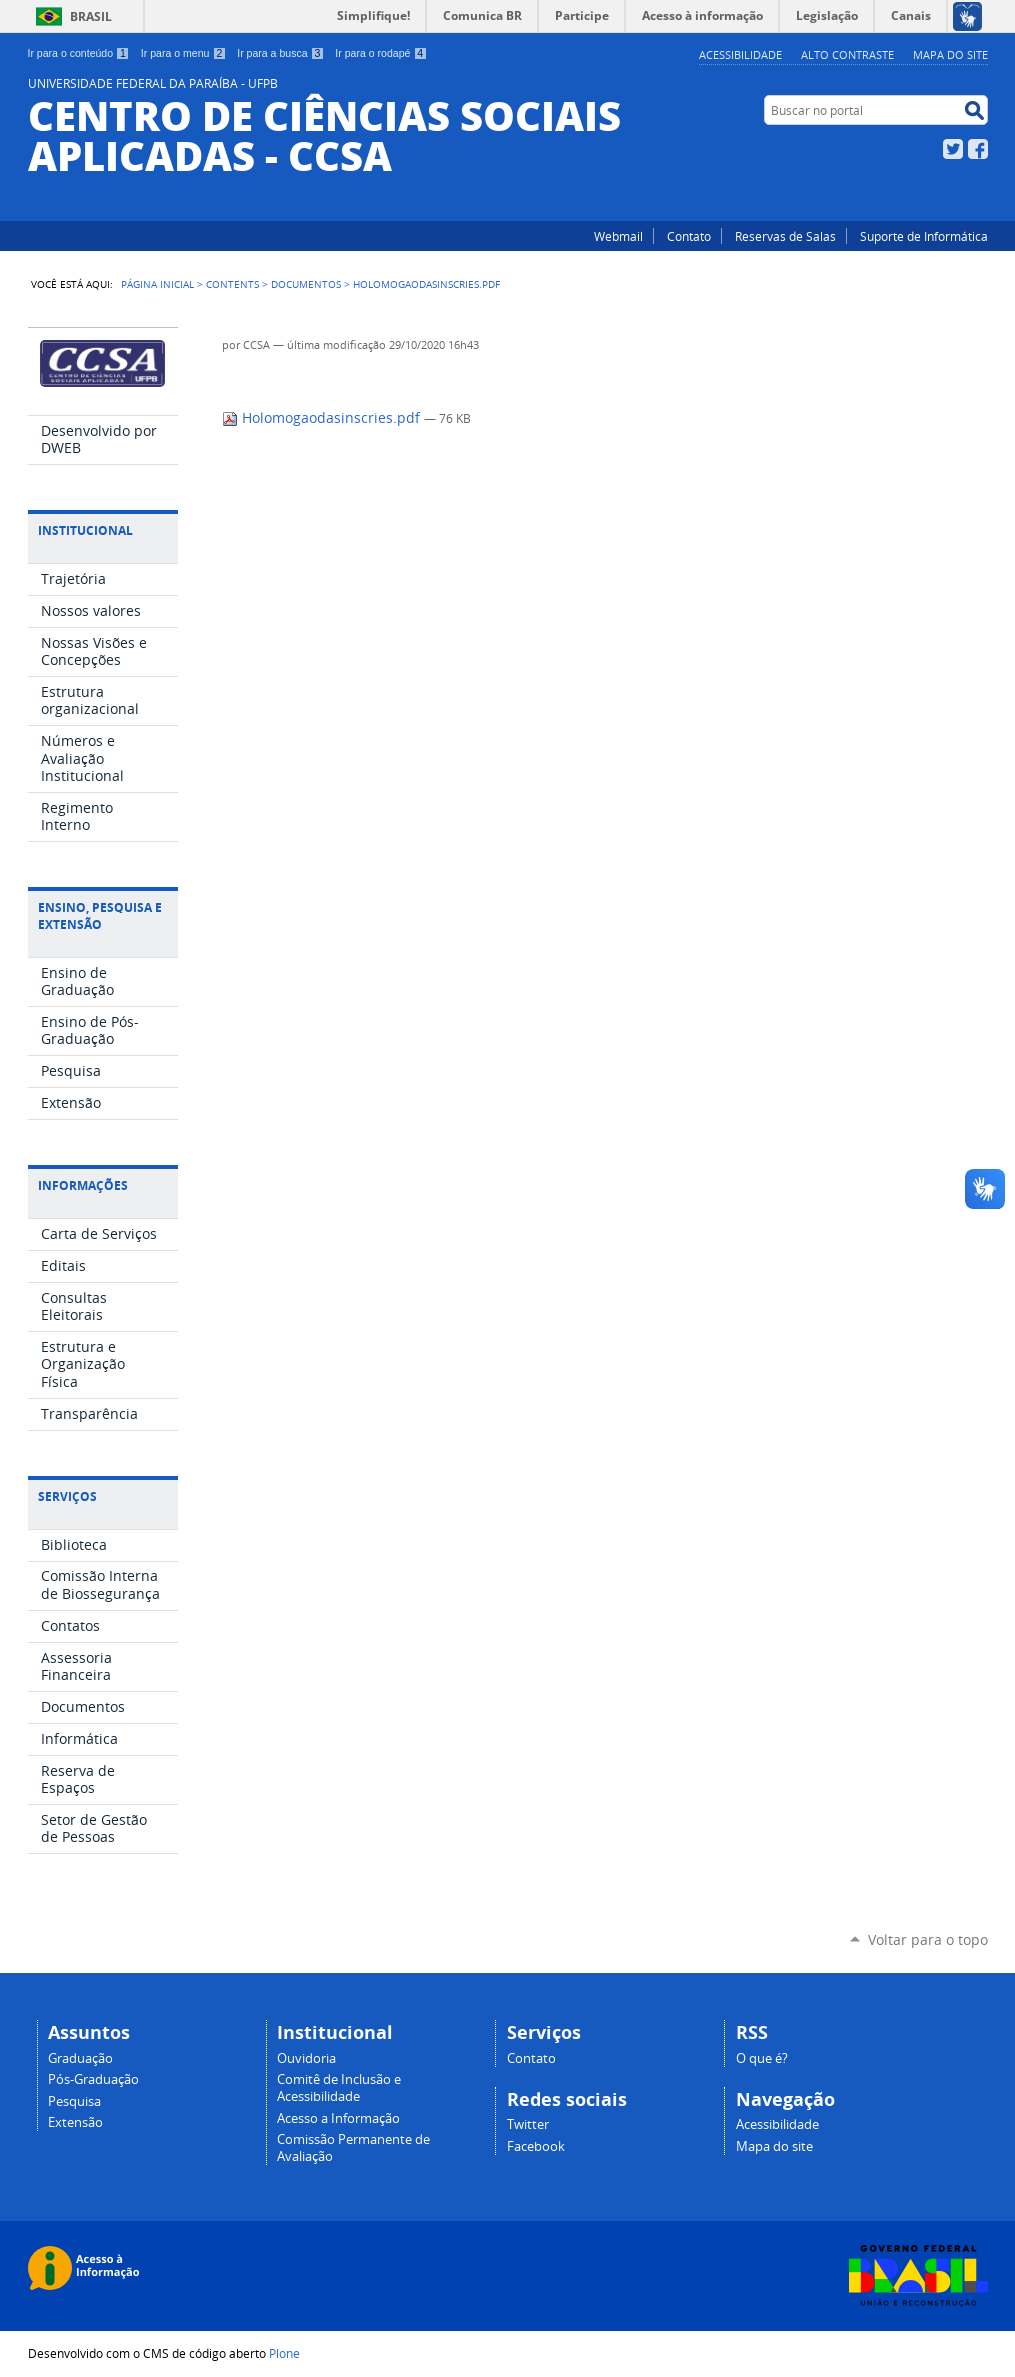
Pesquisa (74, 2101)
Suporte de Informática (924, 236)
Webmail (618, 236)
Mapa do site (950, 54)
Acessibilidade (740, 54)
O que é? (762, 2058)
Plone (284, 2353)
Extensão (75, 2122)
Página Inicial (157, 284)
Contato (689, 236)
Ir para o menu (183, 53)
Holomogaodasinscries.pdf (323, 418)
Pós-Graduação (93, 2079)
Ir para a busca (280, 53)
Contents (232, 284)
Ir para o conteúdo (79, 53)
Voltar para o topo (928, 1939)
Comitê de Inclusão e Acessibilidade (339, 2088)
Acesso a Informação (338, 2118)
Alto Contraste (847, 54)
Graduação (80, 2058)
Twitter (953, 149)
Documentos (306, 284)
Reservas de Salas (785, 236)
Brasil (91, 16)
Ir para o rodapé (381, 53)
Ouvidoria (306, 2058)
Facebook (978, 149)
